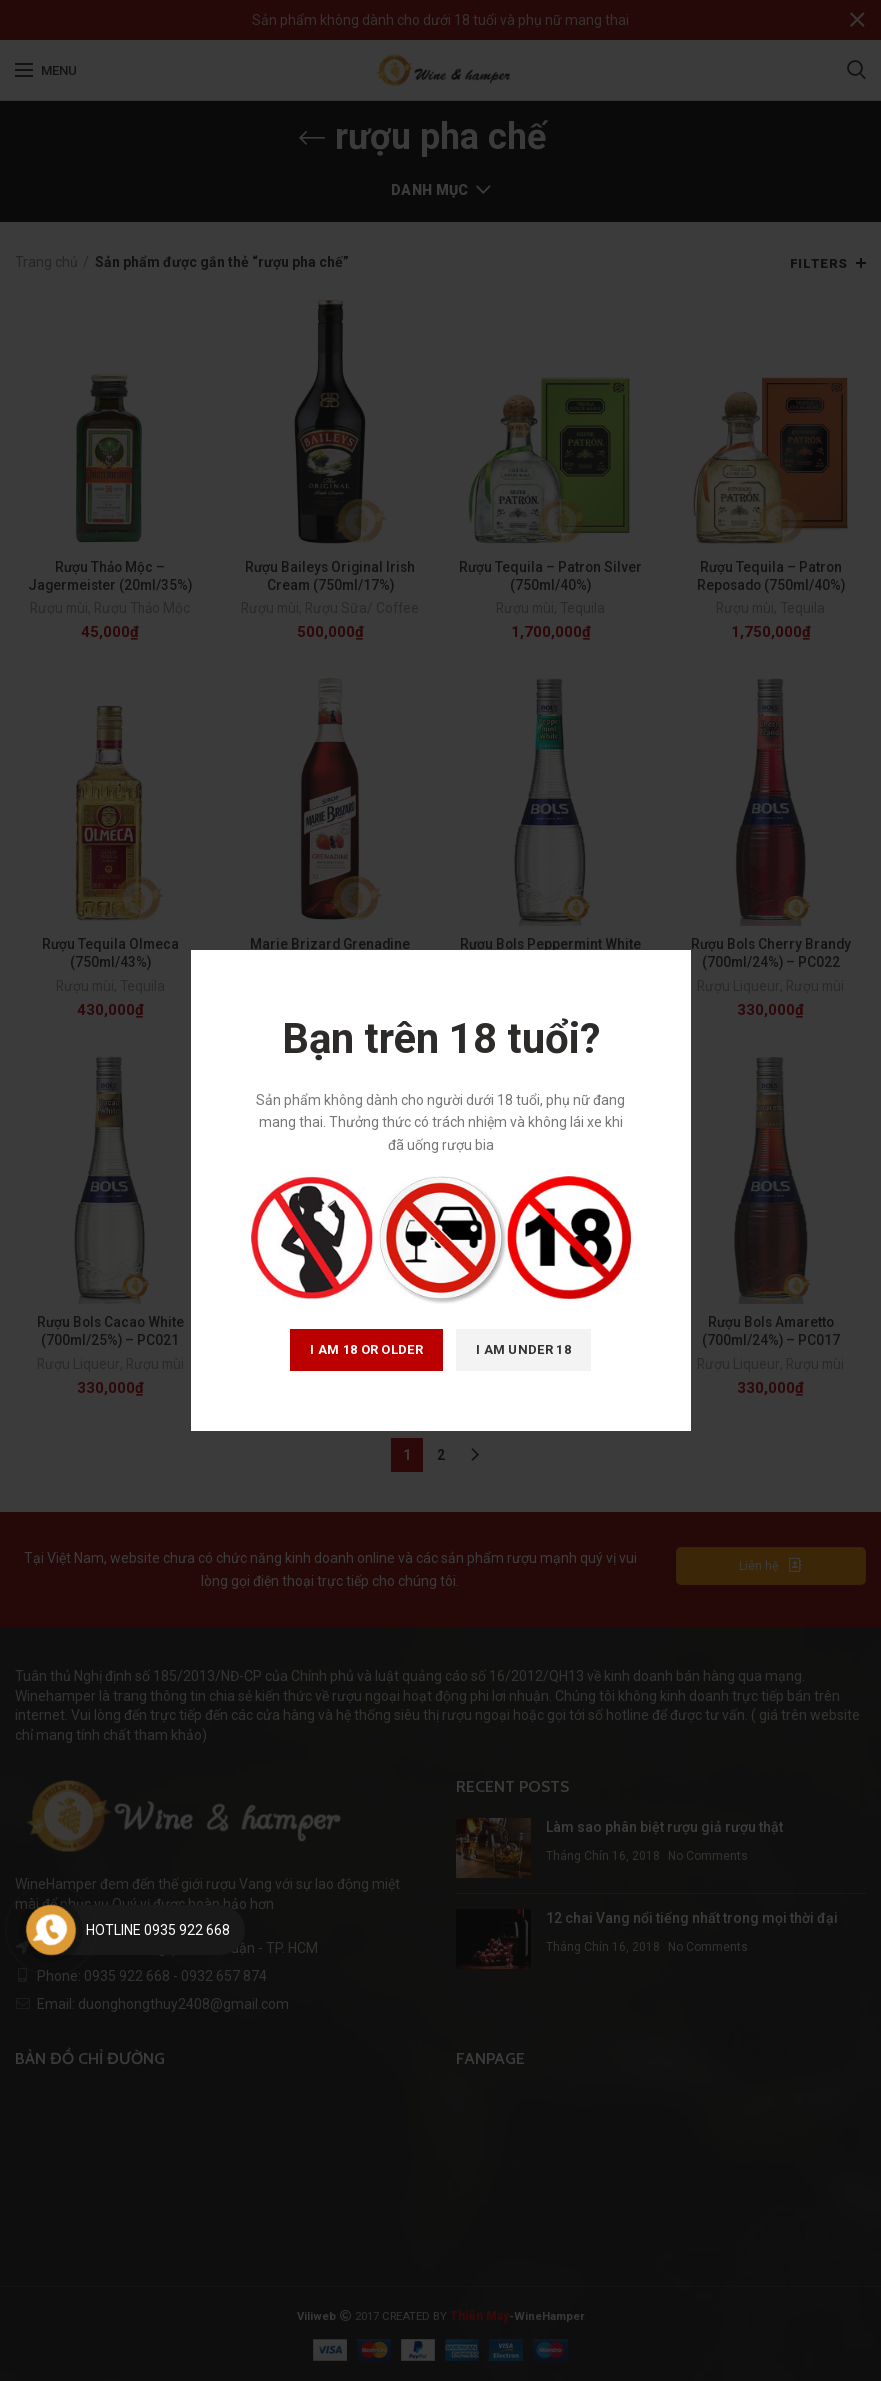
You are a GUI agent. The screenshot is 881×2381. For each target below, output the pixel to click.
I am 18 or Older (366, 1349)
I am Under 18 (523, 1349)
